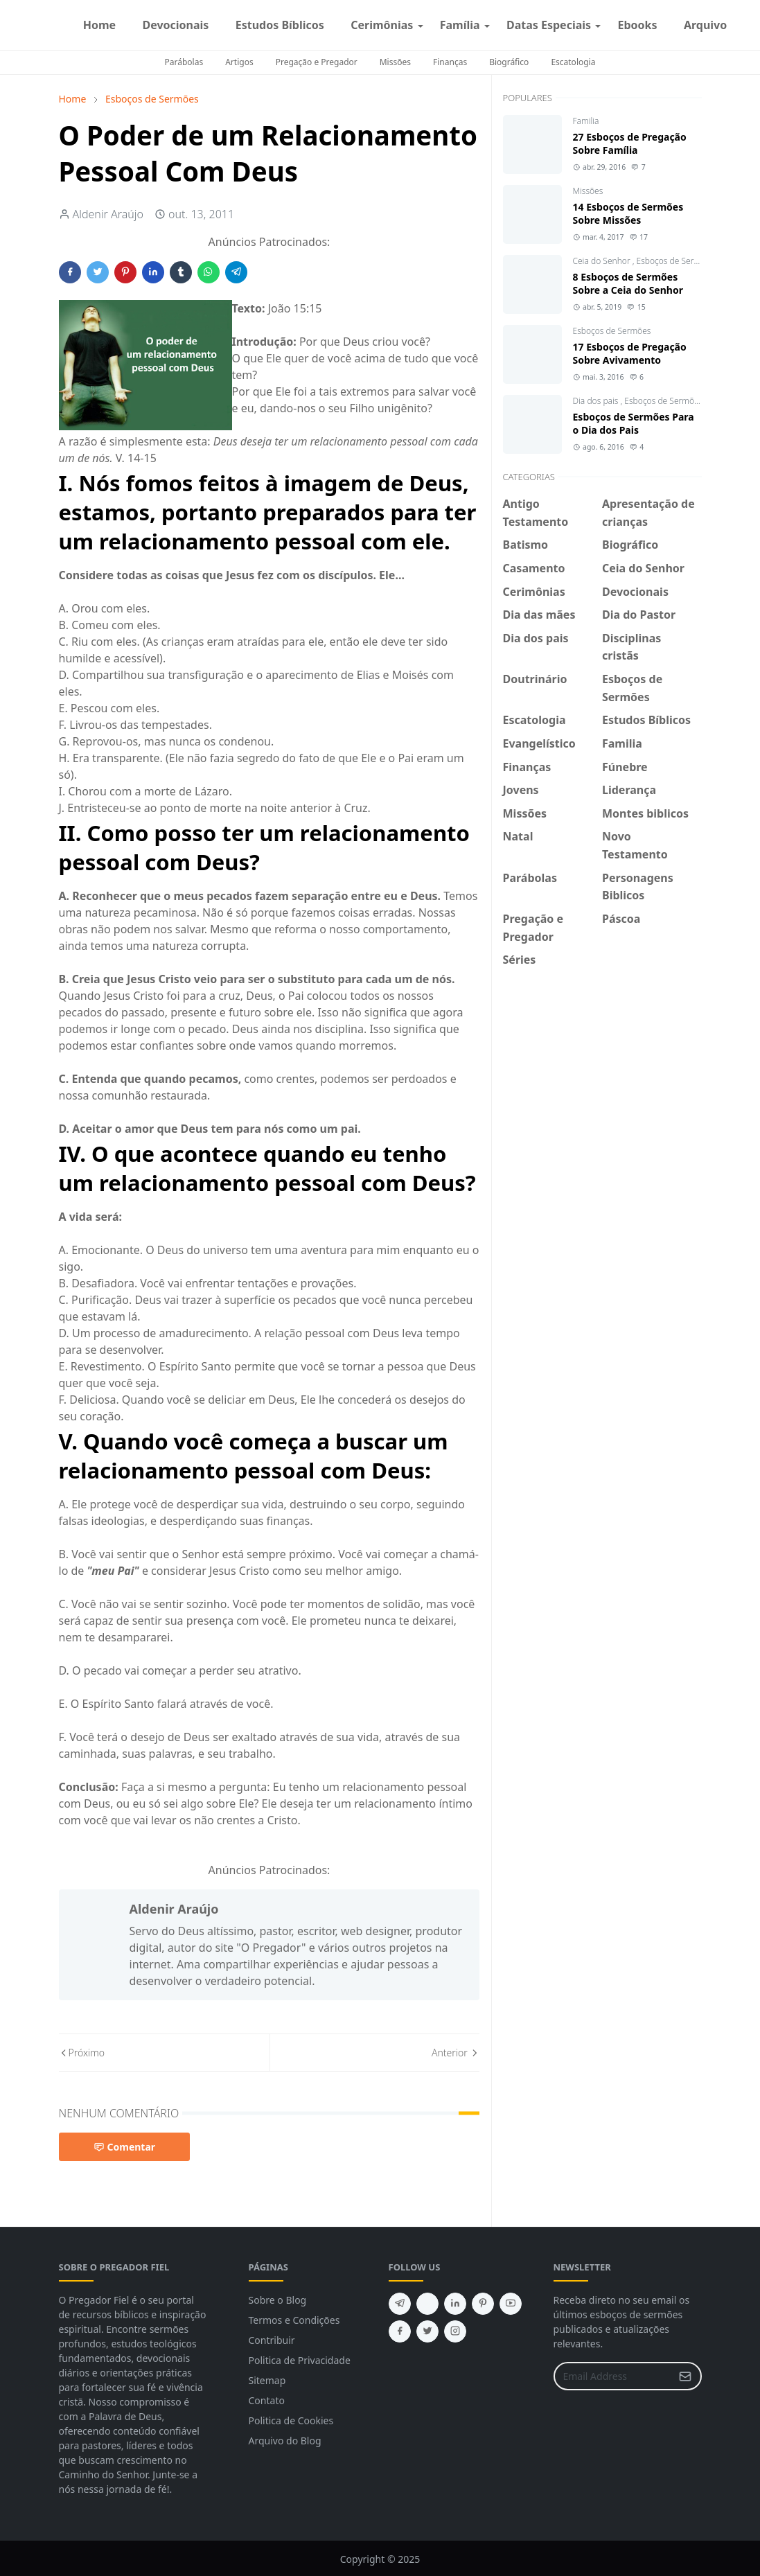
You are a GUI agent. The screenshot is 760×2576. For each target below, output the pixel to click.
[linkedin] (455, 2304)
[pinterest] (483, 2304)
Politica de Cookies (291, 2420)
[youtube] (511, 2304)
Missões (395, 62)
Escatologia (573, 62)
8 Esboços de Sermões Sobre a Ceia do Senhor (628, 283)
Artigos (239, 62)
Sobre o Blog (278, 2299)
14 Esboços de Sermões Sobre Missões (628, 213)
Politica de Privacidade (300, 2360)
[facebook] (740, 25)
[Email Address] (613, 2376)
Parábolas (184, 62)
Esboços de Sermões (676, 261)
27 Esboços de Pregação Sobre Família (630, 143)
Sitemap (267, 2380)
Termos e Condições (294, 2320)
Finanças (450, 62)
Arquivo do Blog (285, 2440)
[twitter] (427, 2331)
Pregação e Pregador (316, 62)
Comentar (125, 2146)
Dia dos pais (597, 401)
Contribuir (272, 2340)
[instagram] (751, 25)
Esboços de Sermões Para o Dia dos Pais (633, 423)
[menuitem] (100, 25)
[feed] (427, 2304)
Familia (586, 121)
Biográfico (509, 62)
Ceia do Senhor (603, 261)
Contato (267, 2400)
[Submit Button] (685, 2376)
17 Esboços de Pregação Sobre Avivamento (630, 353)
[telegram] (400, 2304)
